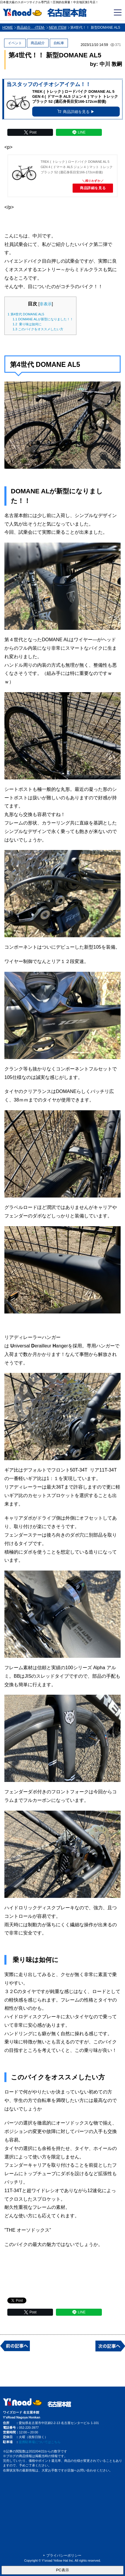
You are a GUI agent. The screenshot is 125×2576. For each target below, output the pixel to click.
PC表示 (62, 2570)
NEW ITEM (57, 27)
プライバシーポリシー (63, 2555)
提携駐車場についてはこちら (40, 2442)
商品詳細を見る (93, 188)
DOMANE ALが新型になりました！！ (43, 319)
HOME (7, 27)
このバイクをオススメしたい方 (38, 329)
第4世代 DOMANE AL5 (26, 314)
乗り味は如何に (27, 324)
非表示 (46, 304)
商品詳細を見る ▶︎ (76, 112)
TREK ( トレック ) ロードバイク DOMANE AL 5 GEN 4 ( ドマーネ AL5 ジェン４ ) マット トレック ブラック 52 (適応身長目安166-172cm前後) (77, 167)
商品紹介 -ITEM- (31, 27)
